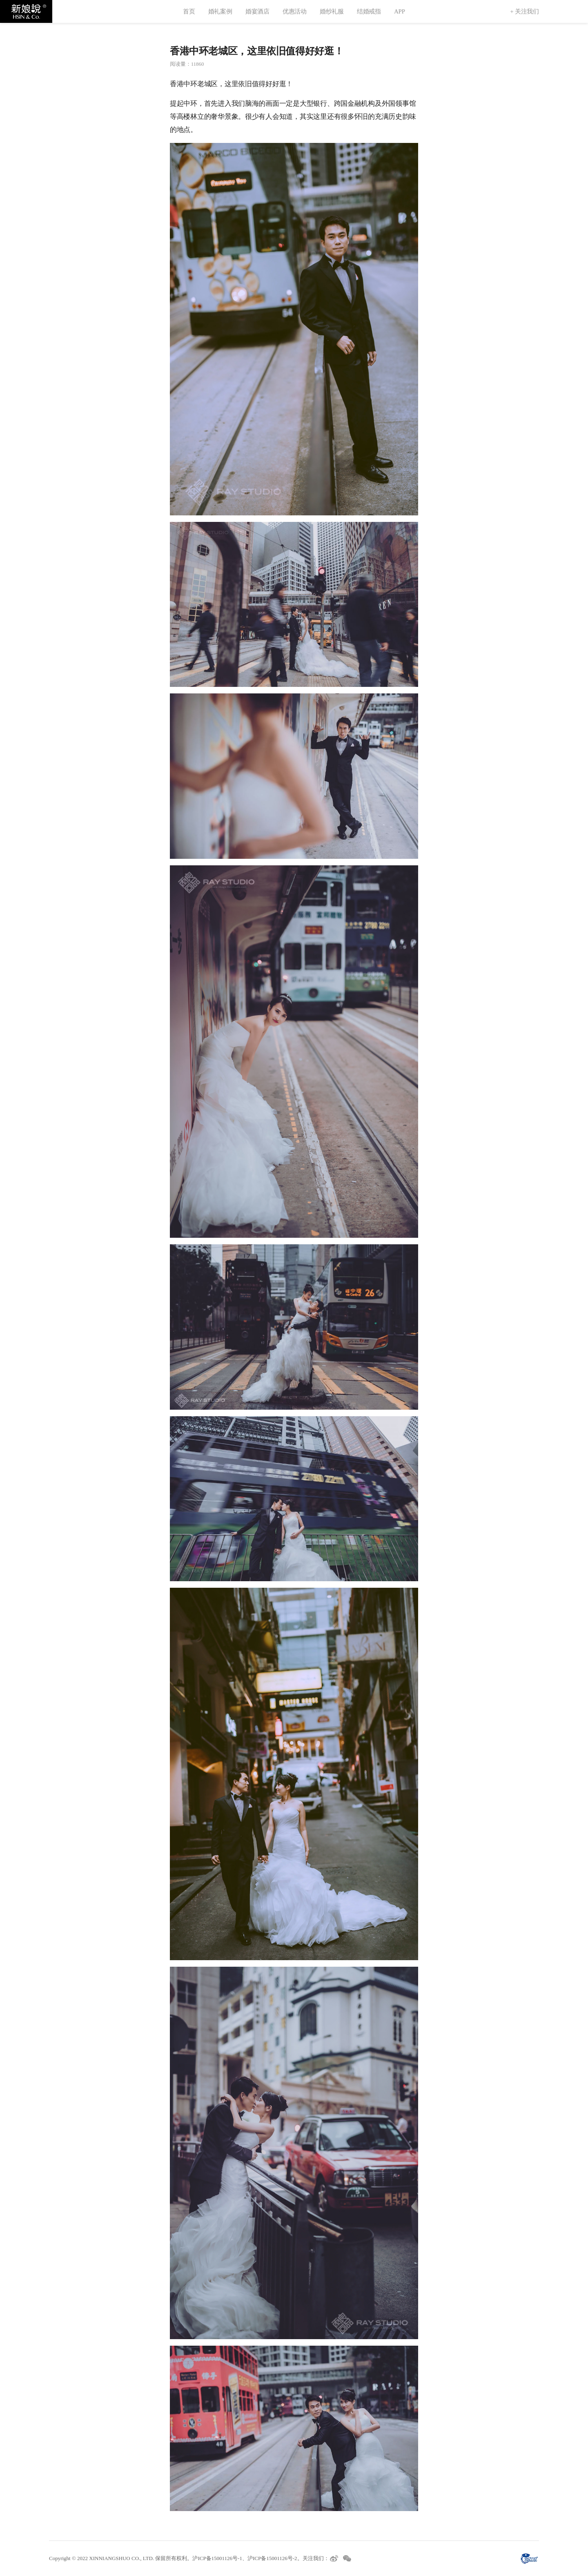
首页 (189, 11)
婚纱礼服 (332, 11)
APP (399, 11)
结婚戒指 (369, 11)
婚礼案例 (220, 11)
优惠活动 (295, 11)
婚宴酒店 (257, 11)
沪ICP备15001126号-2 (272, 2558)
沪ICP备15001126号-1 (217, 2558)
